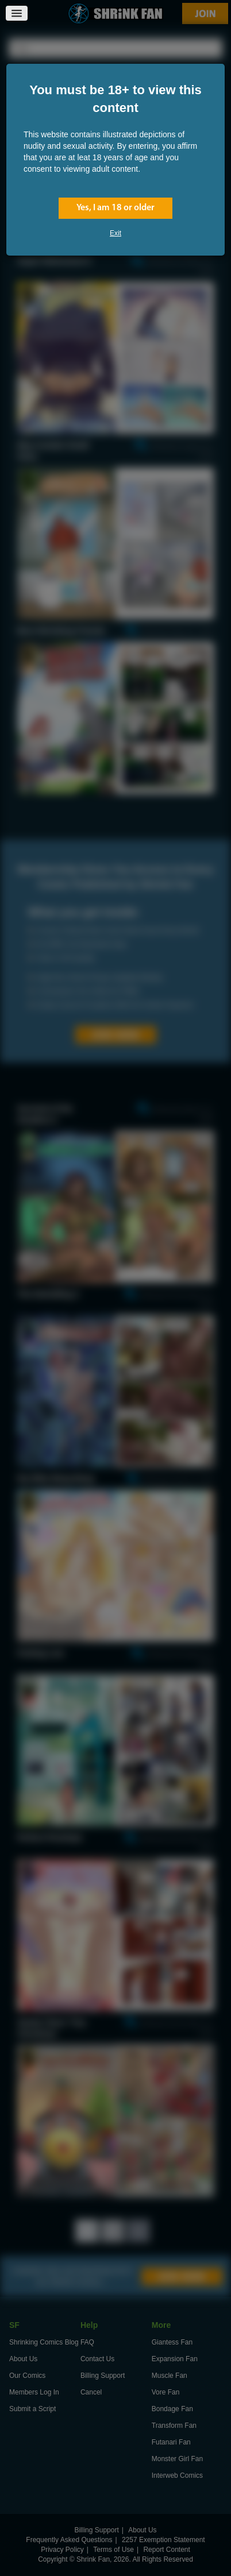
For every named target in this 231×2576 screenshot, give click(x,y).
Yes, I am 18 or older (115, 208)
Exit (115, 233)
